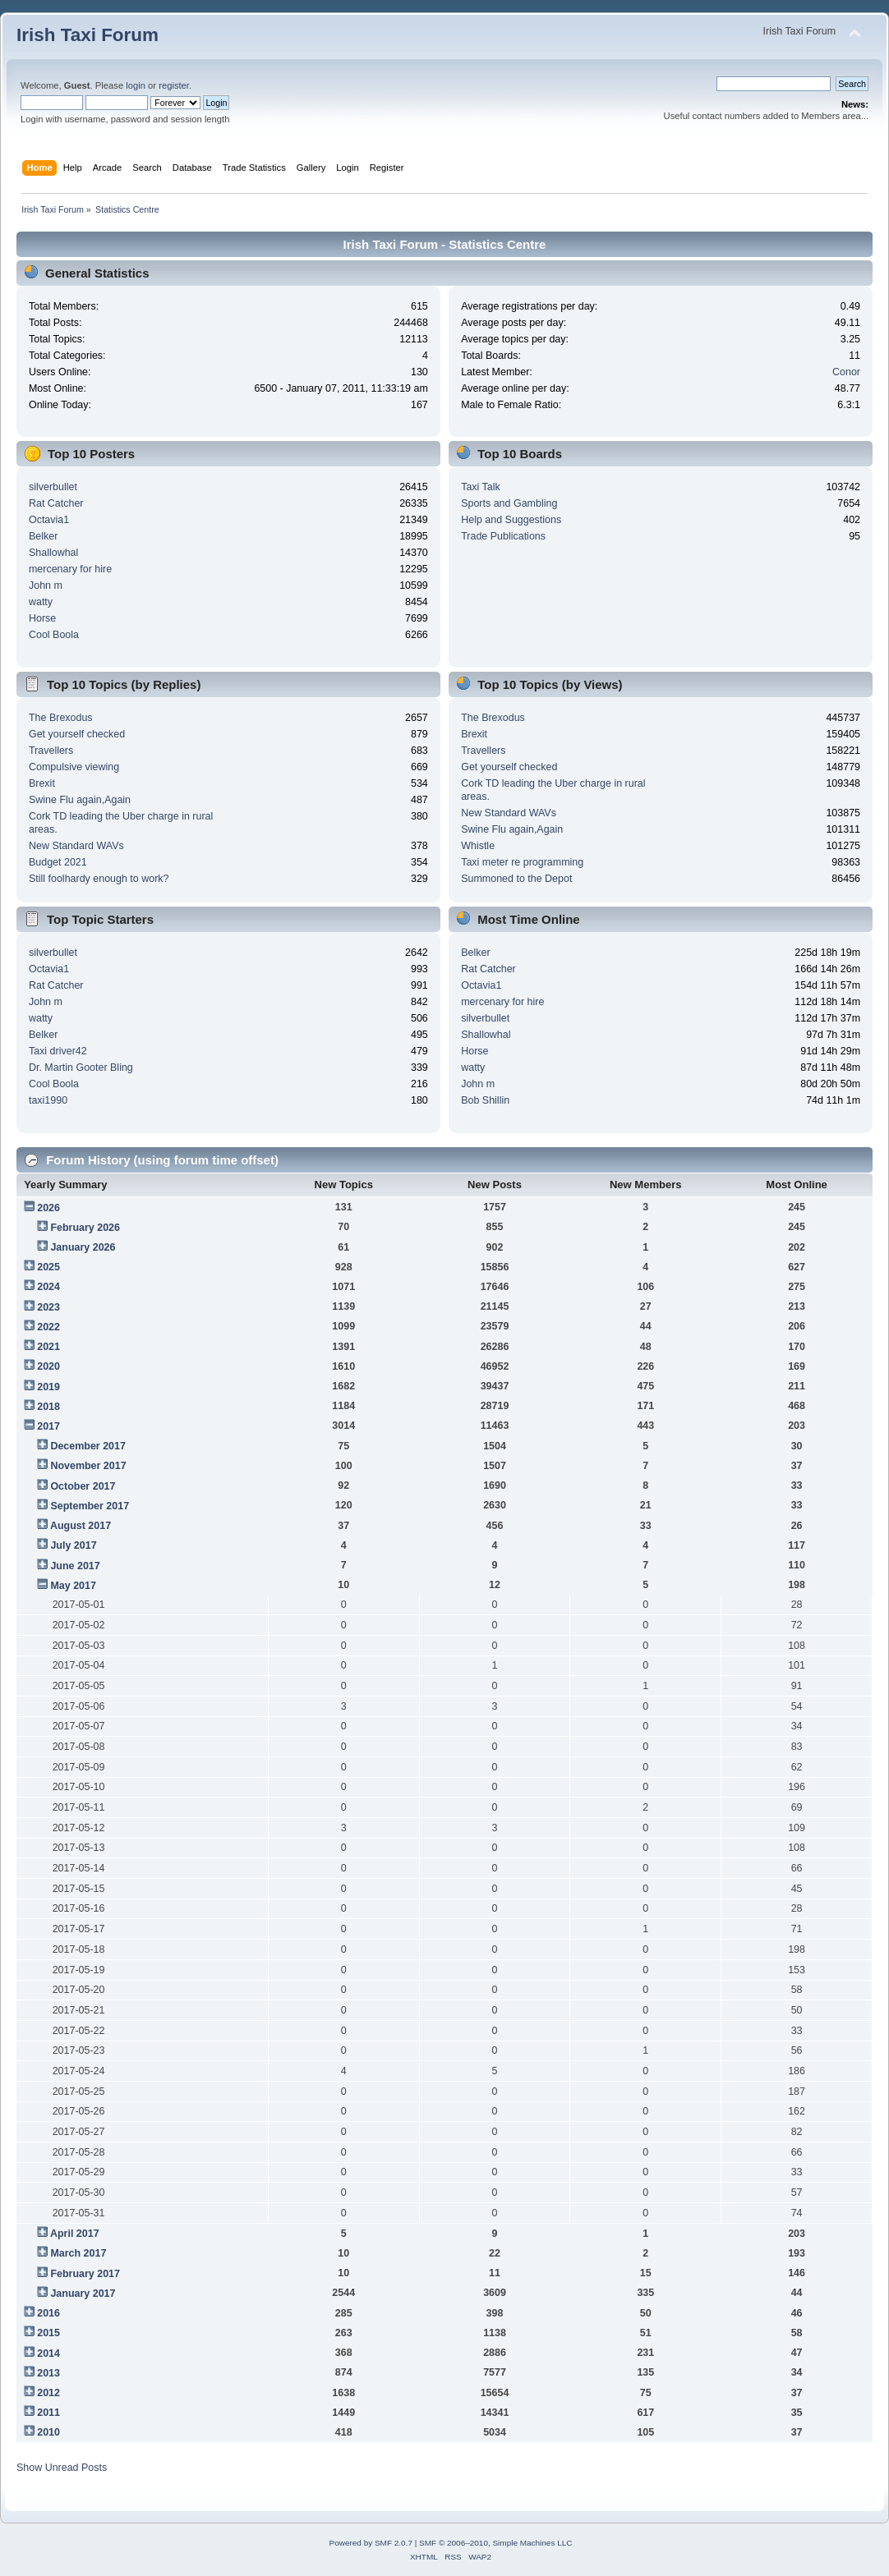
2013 (48, 2373)
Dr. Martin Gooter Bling (81, 1067)
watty (41, 602)
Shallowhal (53, 552)
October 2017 (82, 1486)
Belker (43, 536)
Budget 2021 (58, 862)
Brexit (42, 783)
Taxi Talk (480, 487)
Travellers (51, 750)
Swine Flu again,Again (80, 800)
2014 (48, 2353)
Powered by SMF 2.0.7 (370, 2542)
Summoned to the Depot (516, 878)
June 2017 (74, 1566)
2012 (48, 2393)
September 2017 (89, 1506)
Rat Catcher (56, 503)
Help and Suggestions (511, 520)
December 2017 (88, 1446)
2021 (48, 1346)
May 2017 (72, 1585)
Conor (846, 372)
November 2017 (88, 1466)
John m (45, 585)
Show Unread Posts (61, 2467)
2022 (48, 1327)
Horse (42, 618)
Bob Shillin (485, 1100)
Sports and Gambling (509, 503)
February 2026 (85, 1227)
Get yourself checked (77, 734)
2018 (48, 1406)
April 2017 (74, 2233)
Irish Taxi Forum (87, 35)
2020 (48, 1366)
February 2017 (85, 2274)
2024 (48, 1287)
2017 (48, 1426)
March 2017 (78, 2253)
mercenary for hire (70, 569)
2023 (48, 1307)
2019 (48, 1387)
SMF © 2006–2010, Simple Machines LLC (495, 2542)
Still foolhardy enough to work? (99, 878)
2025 (48, 1267)
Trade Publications (503, 536)
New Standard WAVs (76, 846)
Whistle (478, 846)
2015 (48, 2333)
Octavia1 (49, 520)
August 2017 (80, 1525)
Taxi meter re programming (522, 862)
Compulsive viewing (74, 767)
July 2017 (73, 1545)
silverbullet (53, 487)
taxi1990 (48, 1100)
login (135, 85)
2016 (48, 2313)
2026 (48, 1208)
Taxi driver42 (58, 1051)
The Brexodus (61, 717)
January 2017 (82, 2293)
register (174, 85)
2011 (48, 2412)
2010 (48, 2432)
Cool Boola (54, 635)
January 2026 (82, 1247)
